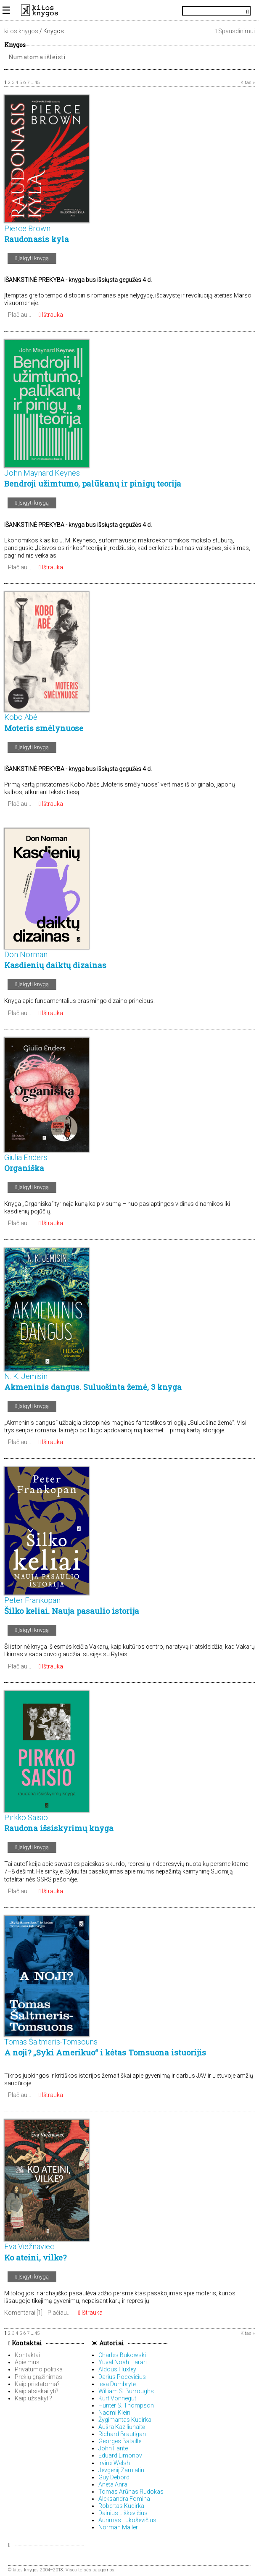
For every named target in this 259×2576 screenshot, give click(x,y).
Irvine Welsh (114, 2463)
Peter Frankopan (32, 1600)
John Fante (113, 2448)
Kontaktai (25, 2343)
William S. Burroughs (126, 2391)
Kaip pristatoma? (37, 2384)
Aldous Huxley (117, 2369)
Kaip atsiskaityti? (36, 2391)
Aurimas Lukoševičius (127, 2520)
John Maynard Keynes (42, 472)
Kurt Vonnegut (117, 2398)
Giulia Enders (26, 1157)
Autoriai (111, 2343)
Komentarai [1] (23, 2312)
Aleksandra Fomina (124, 2498)
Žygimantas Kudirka (124, 2419)
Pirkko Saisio (26, 1817)
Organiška (24, 1168)
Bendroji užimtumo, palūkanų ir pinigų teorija (92, 484)
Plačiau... (19, 314)
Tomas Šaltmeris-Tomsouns (51, 2041)
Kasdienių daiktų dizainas (55, 965)
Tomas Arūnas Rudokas (131, 2491)
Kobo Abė (20, 717)
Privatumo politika (39, 2369)
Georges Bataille (119, 2441)
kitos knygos (21, 31)
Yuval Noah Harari (122, 2362)
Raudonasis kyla (36, 239)
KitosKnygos (129, 10)
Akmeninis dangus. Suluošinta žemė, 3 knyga (93, 1387)
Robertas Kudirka (121, 2505)
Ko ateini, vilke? (35, 2257)
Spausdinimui (235, 31)
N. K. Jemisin (26, 1376)
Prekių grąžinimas (38, 2376)
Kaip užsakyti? (33, 2398)
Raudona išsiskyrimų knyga (59, 1828)
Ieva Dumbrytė (117, 2384)
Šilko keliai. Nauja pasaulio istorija (71, 1611)
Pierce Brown (27, 228)
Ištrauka (51, 314)
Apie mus (27, 2362)
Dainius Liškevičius (123, 2513)
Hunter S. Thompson (126, 2405)
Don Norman (26, 954)
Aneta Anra (112, 2484)
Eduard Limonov (120, 2455)
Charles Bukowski (122, 2355)
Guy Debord (114, 2477)
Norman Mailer (118, 2527)
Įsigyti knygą (32, 258)
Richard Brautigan (122, 2434)
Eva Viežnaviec (29, 2246)
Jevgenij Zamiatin (121, 2470)
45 (37, 82)
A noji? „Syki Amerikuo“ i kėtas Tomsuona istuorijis (105, 2052)
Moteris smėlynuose (43, 728)
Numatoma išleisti (37, 57)
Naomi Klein (114, 2412)
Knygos (15, 44)
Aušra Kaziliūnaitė (121, 2426)
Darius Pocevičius (122, 2376)
